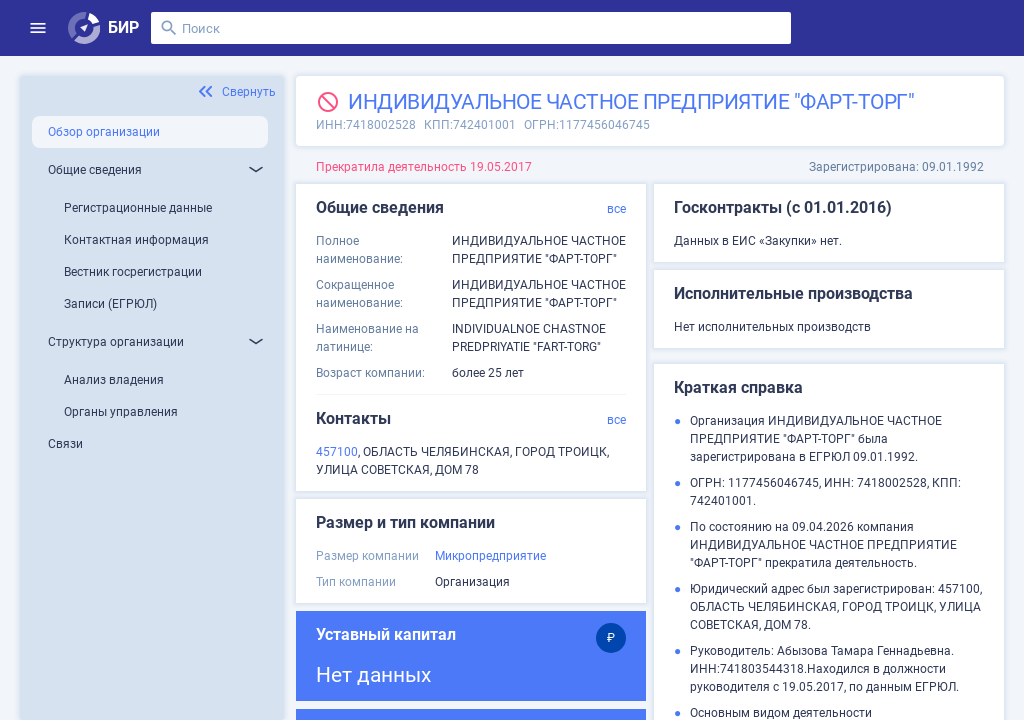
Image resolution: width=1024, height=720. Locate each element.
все (616, 209)
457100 (337, 452)
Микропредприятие (490, 556)
